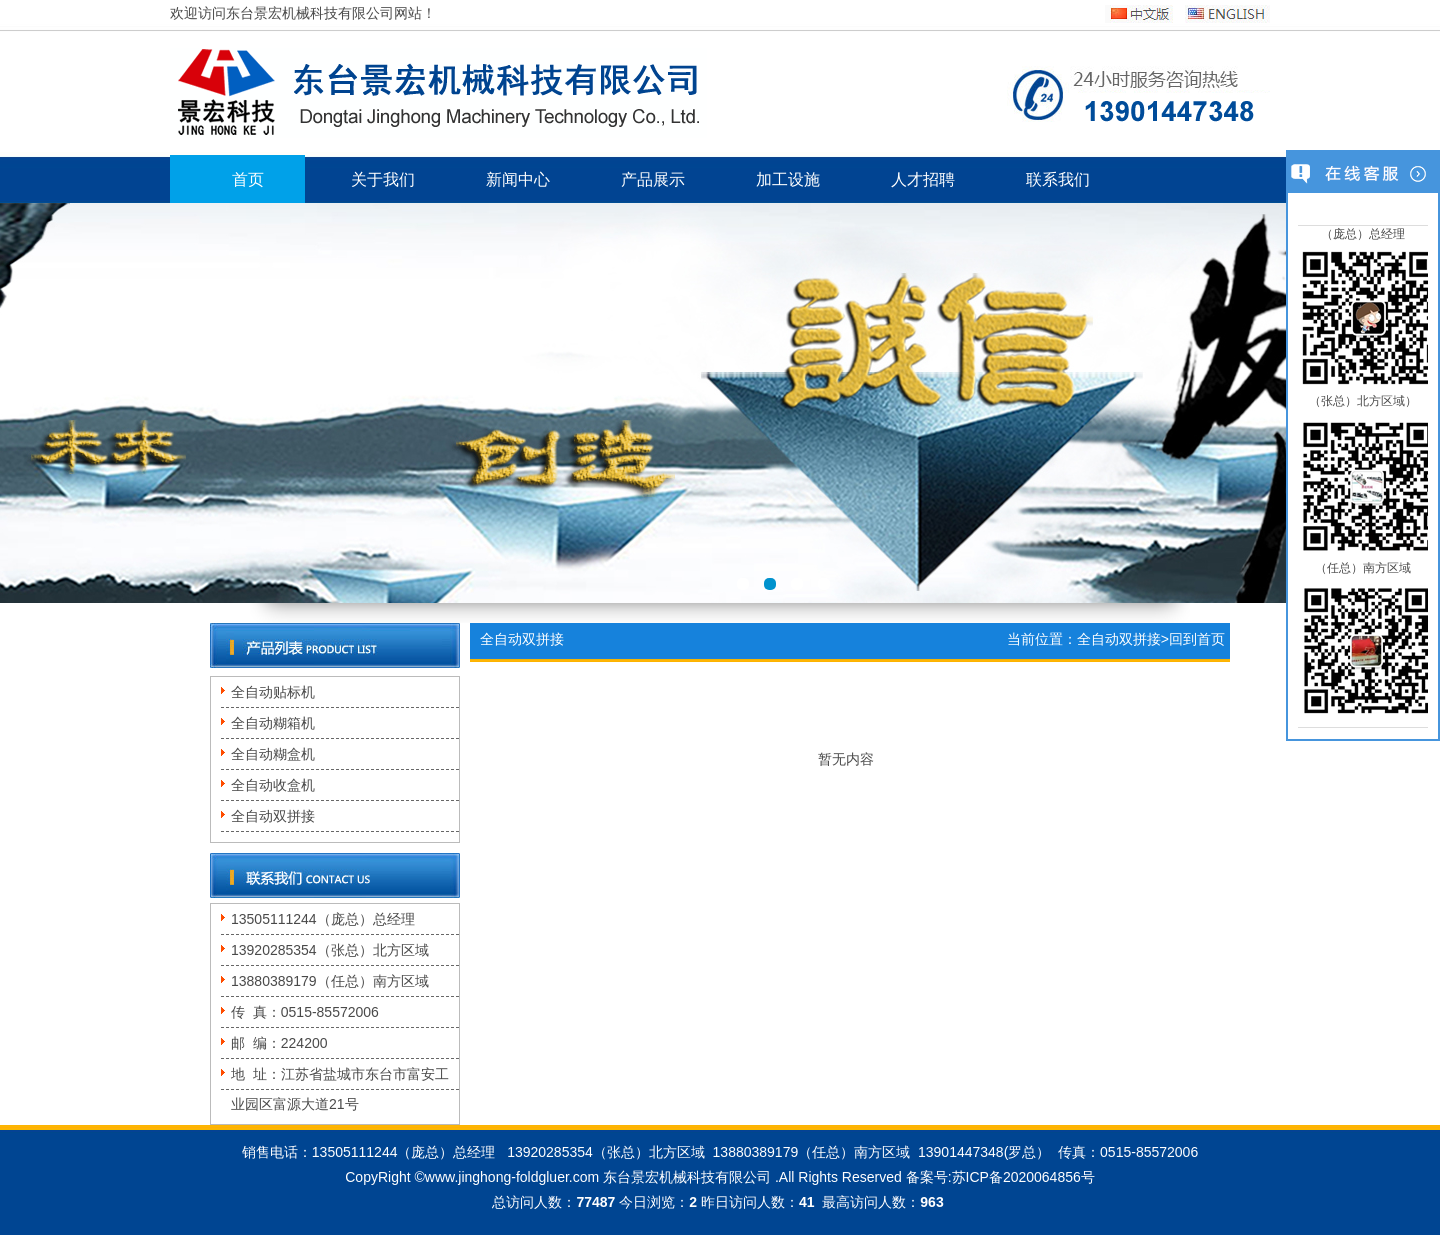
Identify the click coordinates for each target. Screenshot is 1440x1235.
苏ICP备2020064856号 (1023, 1177)
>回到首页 (1193, 639)
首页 (248, 179)
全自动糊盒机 (273, 754)
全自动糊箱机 (273, 723)
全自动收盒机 (273, 785)
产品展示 (653, 179)
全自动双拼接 (273, 816)
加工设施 (788, 179)
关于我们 (383, 179)
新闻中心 (518, 179)
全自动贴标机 (273, 692)
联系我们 (1058, 179)
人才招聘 (923, 179)
